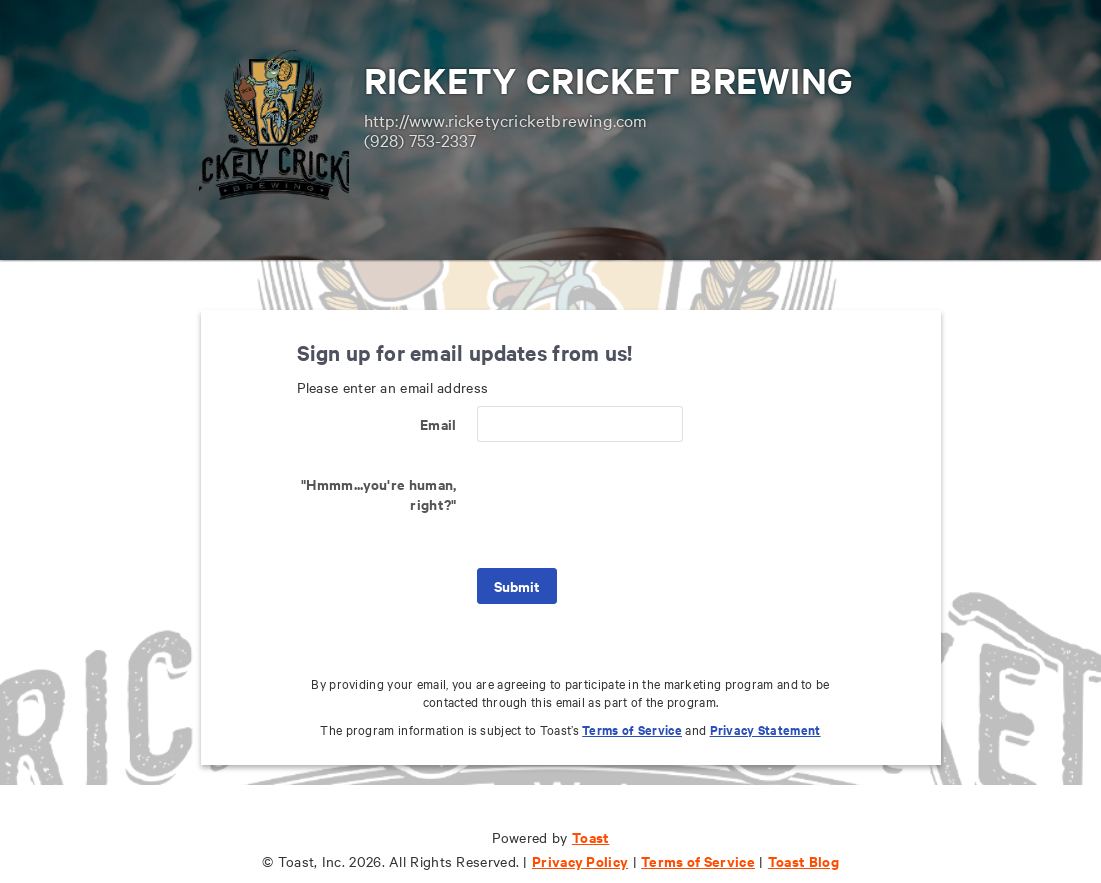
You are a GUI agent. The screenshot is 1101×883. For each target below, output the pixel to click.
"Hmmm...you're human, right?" (378, 493)
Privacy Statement (765, 729)
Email (438, 423)
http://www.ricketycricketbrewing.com (506, 119)
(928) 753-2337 (420, 139)
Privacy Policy (580, 860)
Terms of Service (632, 729)
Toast (591, 836)
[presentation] (629, 505)
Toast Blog (803, 860)
